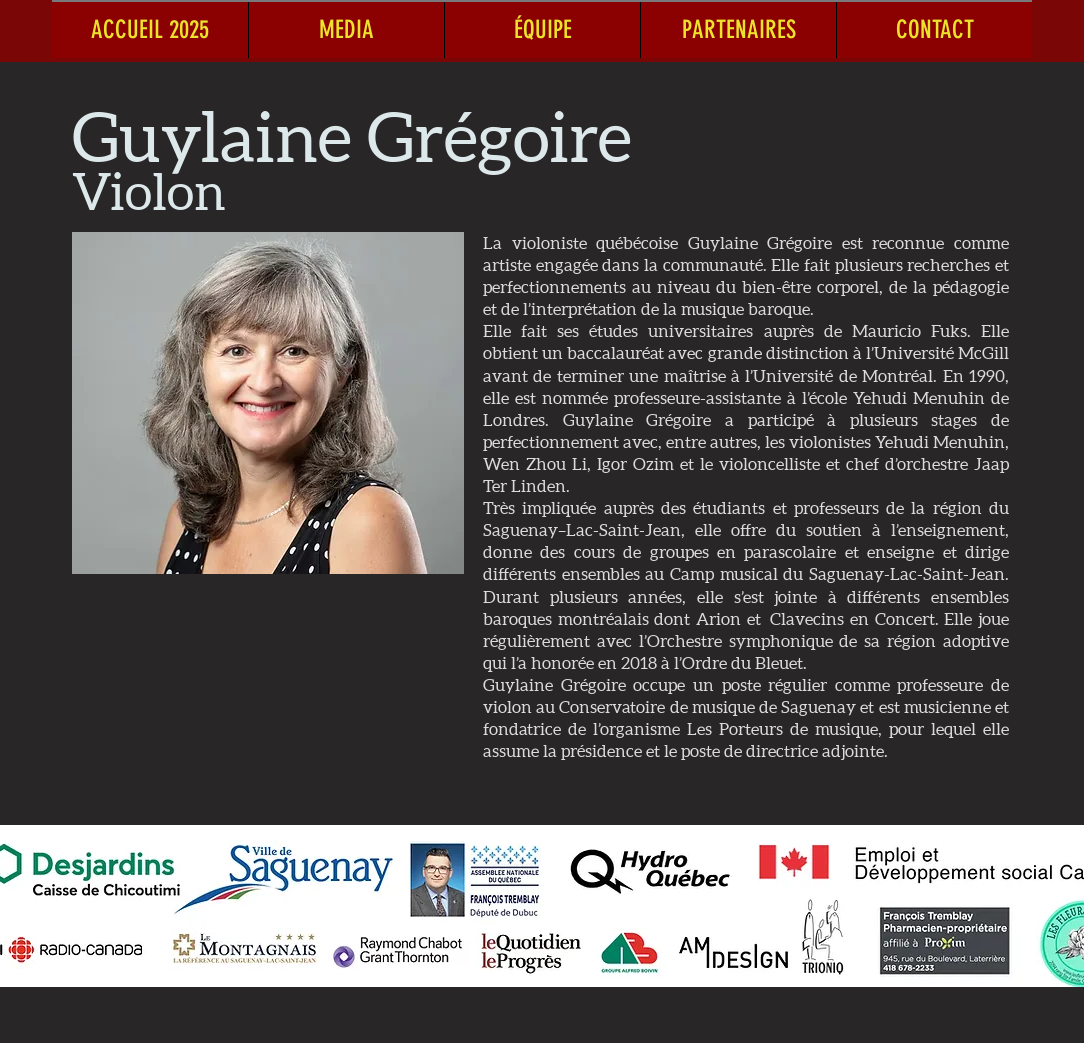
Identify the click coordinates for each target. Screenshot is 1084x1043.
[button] (346, 29)
